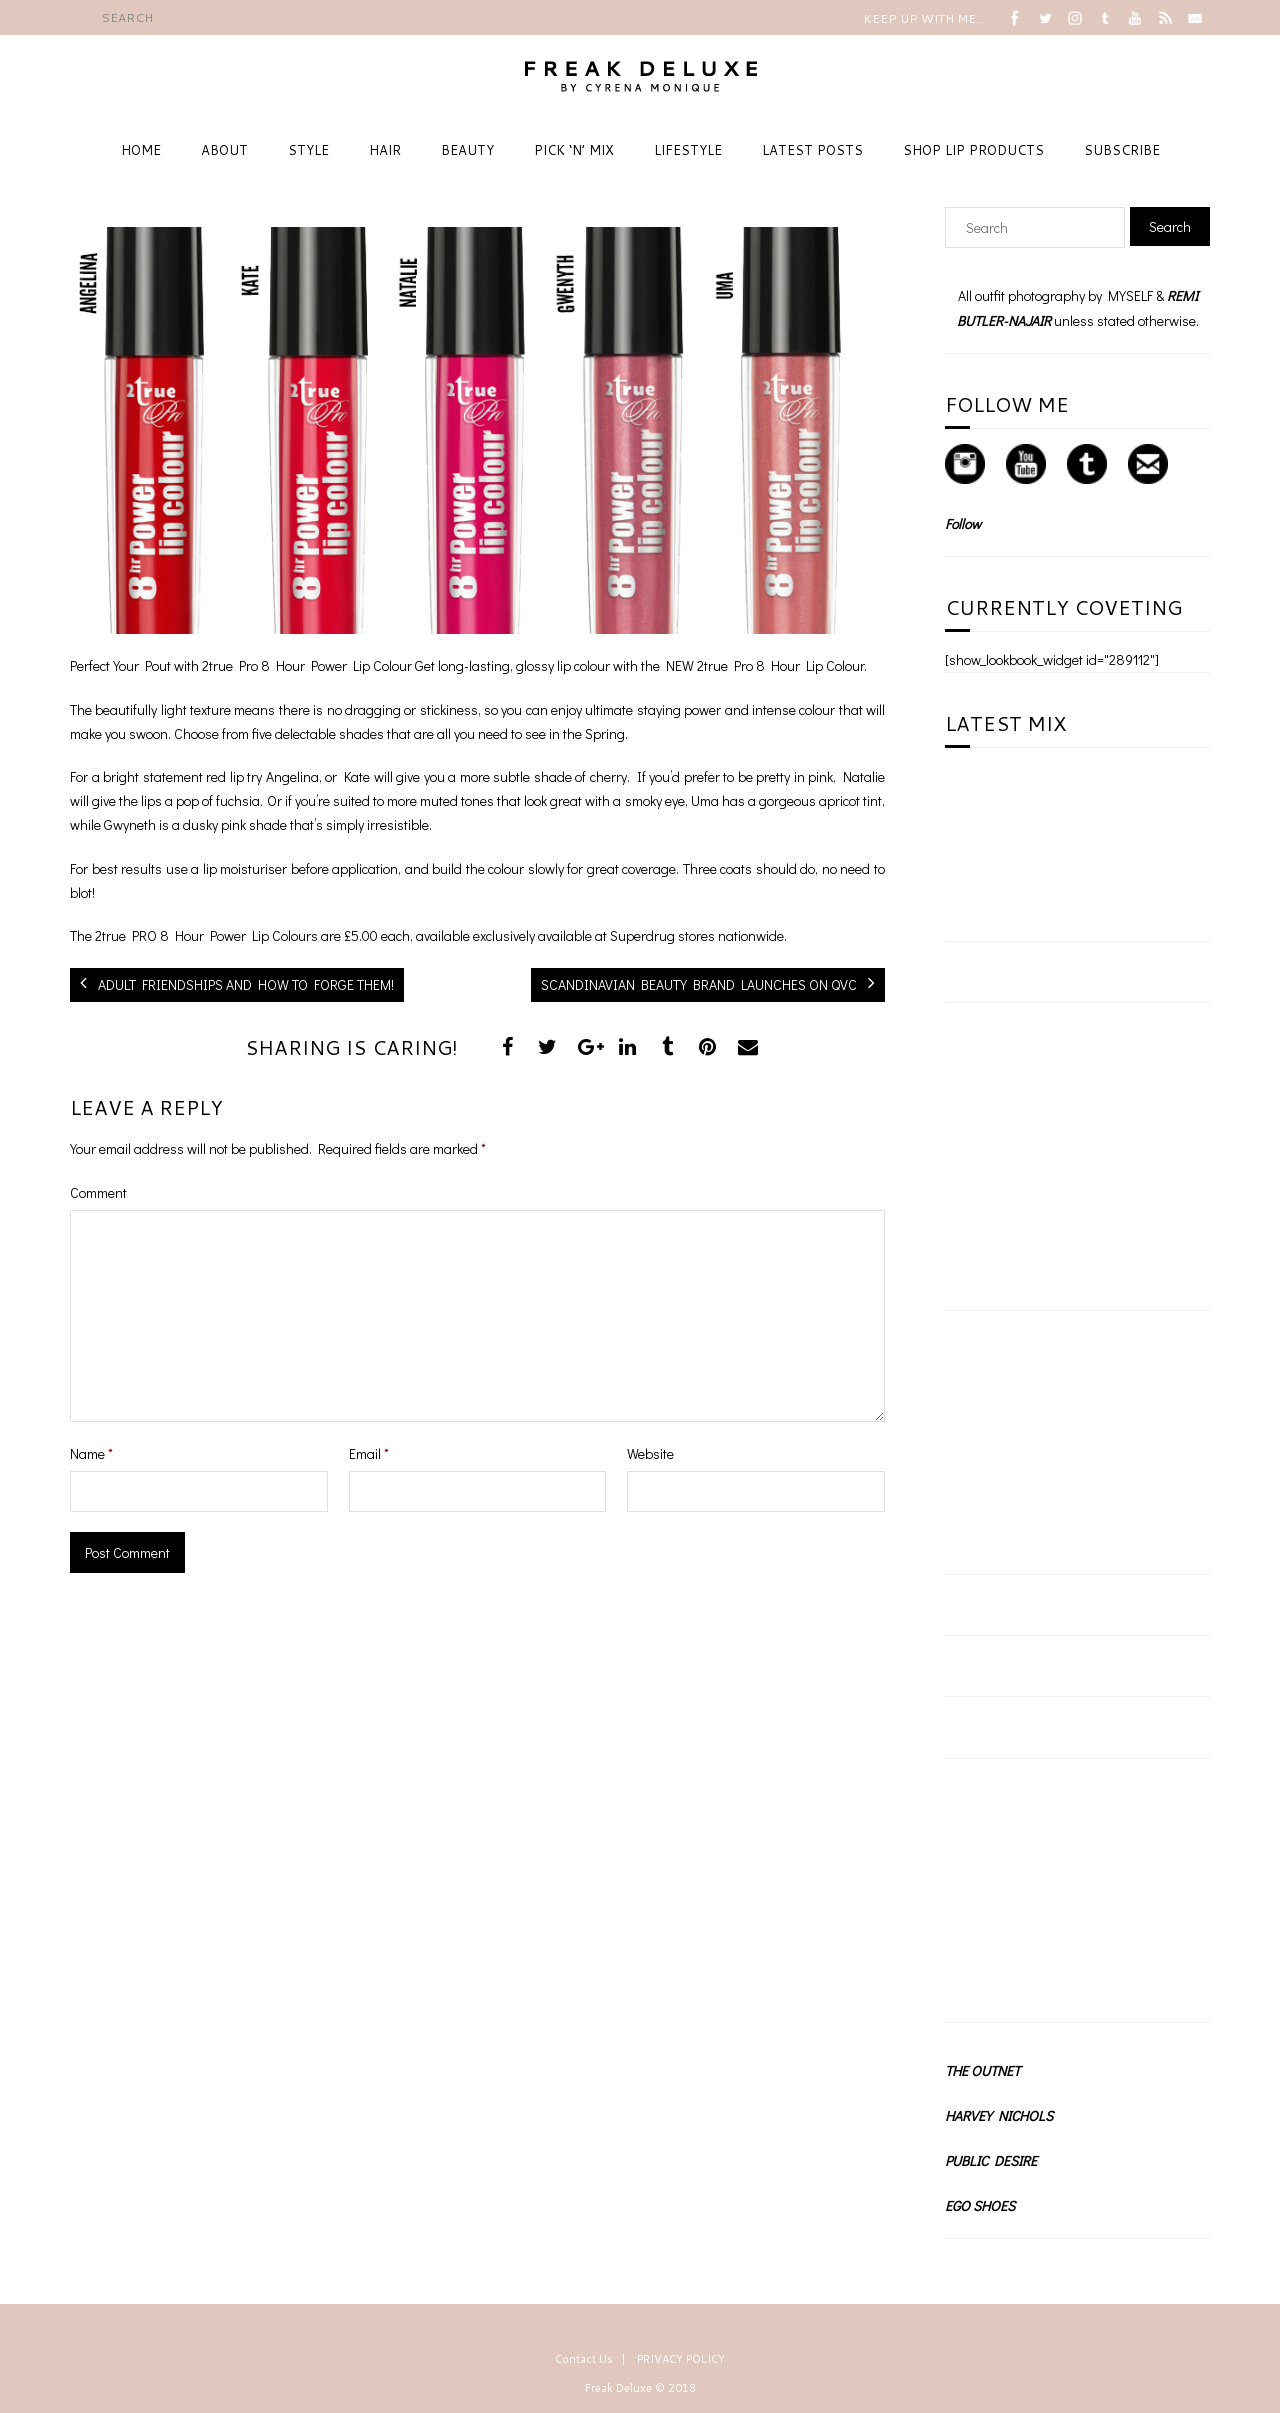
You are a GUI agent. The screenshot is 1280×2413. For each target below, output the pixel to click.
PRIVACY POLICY (681, 2359)
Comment (98, 1192)
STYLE (308, 150)
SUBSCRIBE (1122, 150)
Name (91, 1453)
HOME (141, 150)
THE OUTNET (982, 2070)
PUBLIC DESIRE (991, 2160)
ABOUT (224, 150)
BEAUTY (467, 150)
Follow (963, 523)
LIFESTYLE (688, 150)
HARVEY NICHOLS (999, 2115)
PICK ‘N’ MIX (574, 150)
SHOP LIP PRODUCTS (973, 150)
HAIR (385, 150)
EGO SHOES (980, 2205)
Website (650, 1453)
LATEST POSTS (812, 150)
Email (369, 1453)
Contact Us (584, 2359)
